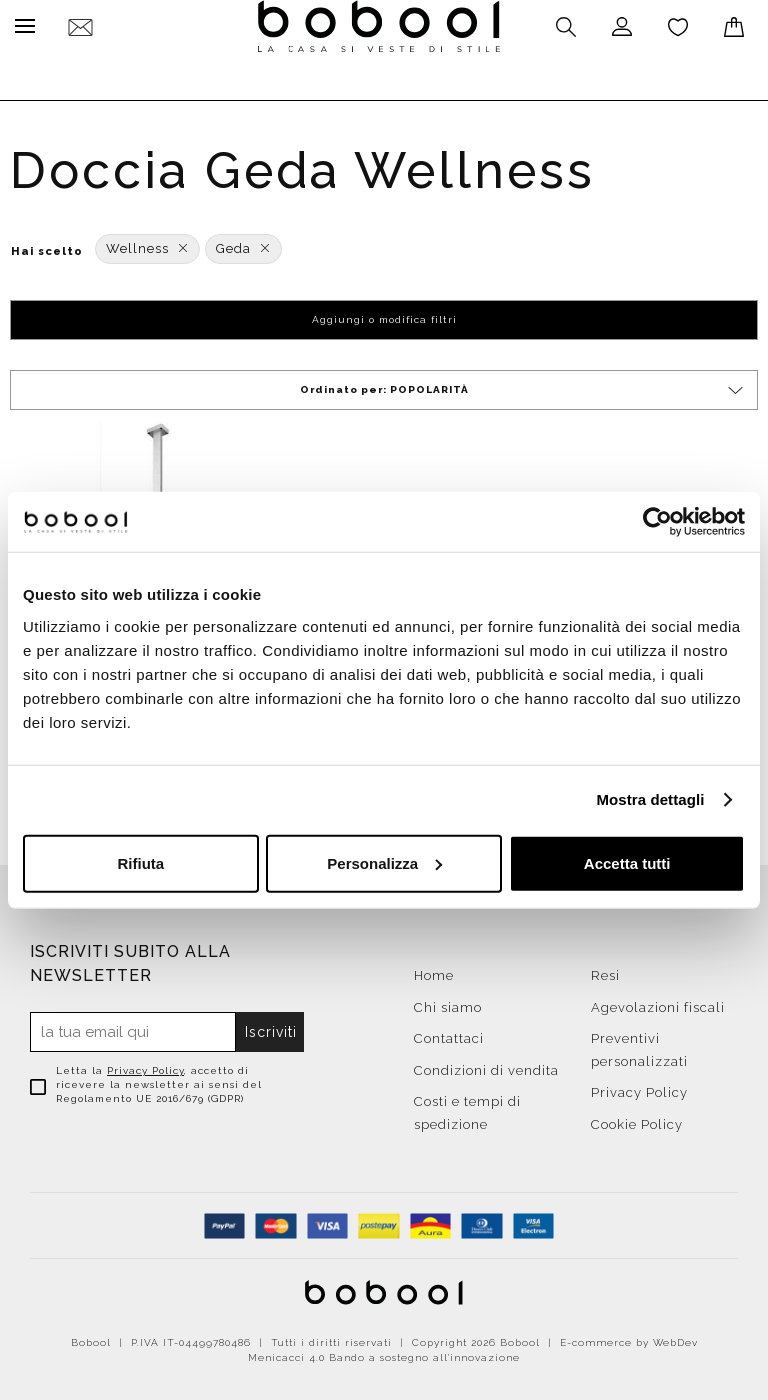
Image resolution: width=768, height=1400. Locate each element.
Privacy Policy (145, 1065)
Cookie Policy (637, 1119)
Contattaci (449, 1033)
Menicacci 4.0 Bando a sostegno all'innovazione (384, 1352)
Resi (605, 970)
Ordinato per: (523, 385)
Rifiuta (140, 862)
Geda (243, 243)
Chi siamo (448, 1002)
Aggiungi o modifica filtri (384, 314)
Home (434, 970)
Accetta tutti (627, 862)
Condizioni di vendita (486, 1065)
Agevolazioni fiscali (658, 1002)
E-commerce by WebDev (629, 1337)
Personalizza (384, 862)
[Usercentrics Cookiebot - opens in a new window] (657, 522)
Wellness (147, 243)
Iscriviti (271, 1027)
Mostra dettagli (650, 799)
